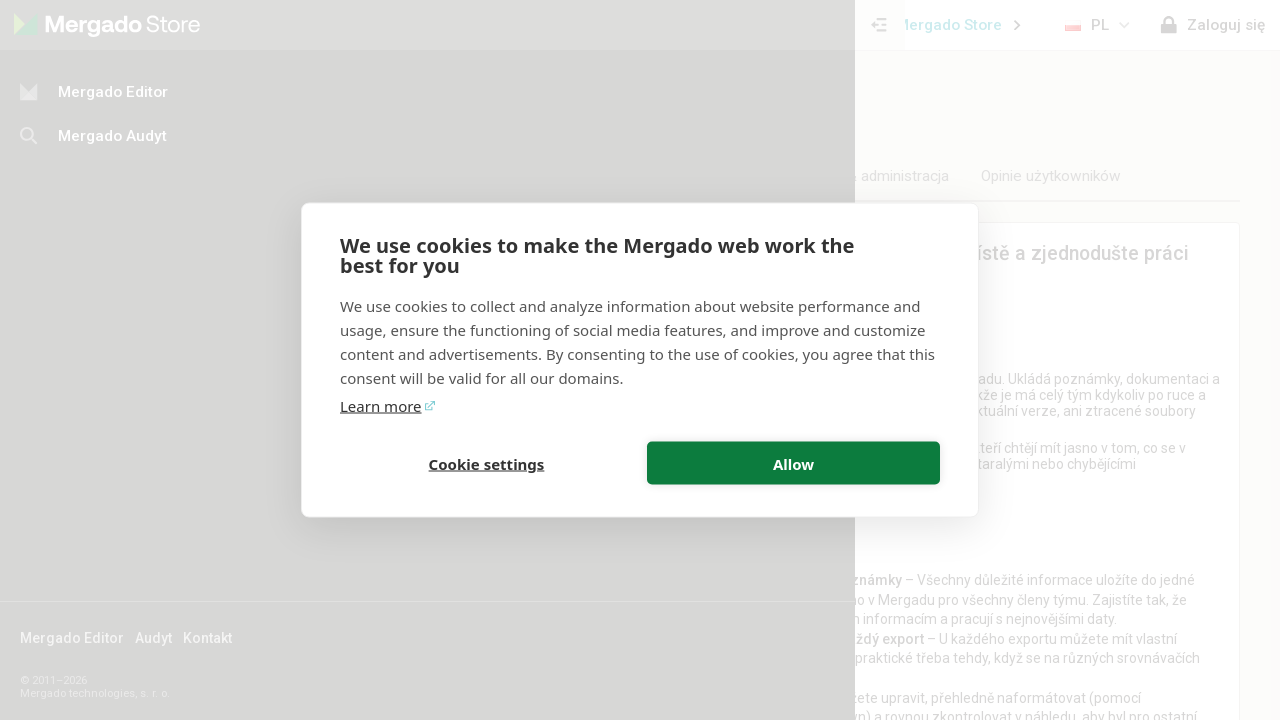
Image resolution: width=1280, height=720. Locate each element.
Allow (793, 463)
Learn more (381, 406)
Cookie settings (487, 463)
